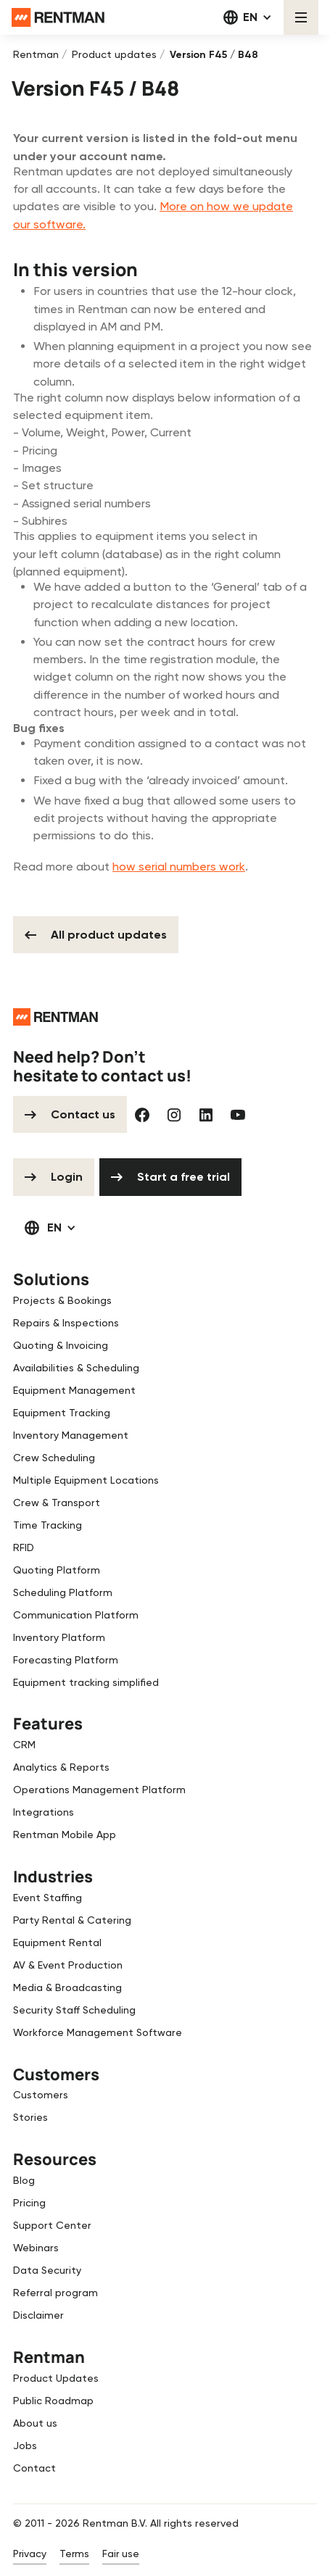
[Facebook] (142, 1114)
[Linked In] (206, 1114)
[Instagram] (174, 1114)
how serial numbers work (178, 867)
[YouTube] (238, 1114)
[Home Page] (58, 17)
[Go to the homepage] (55, 1016)
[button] (248, 17)
